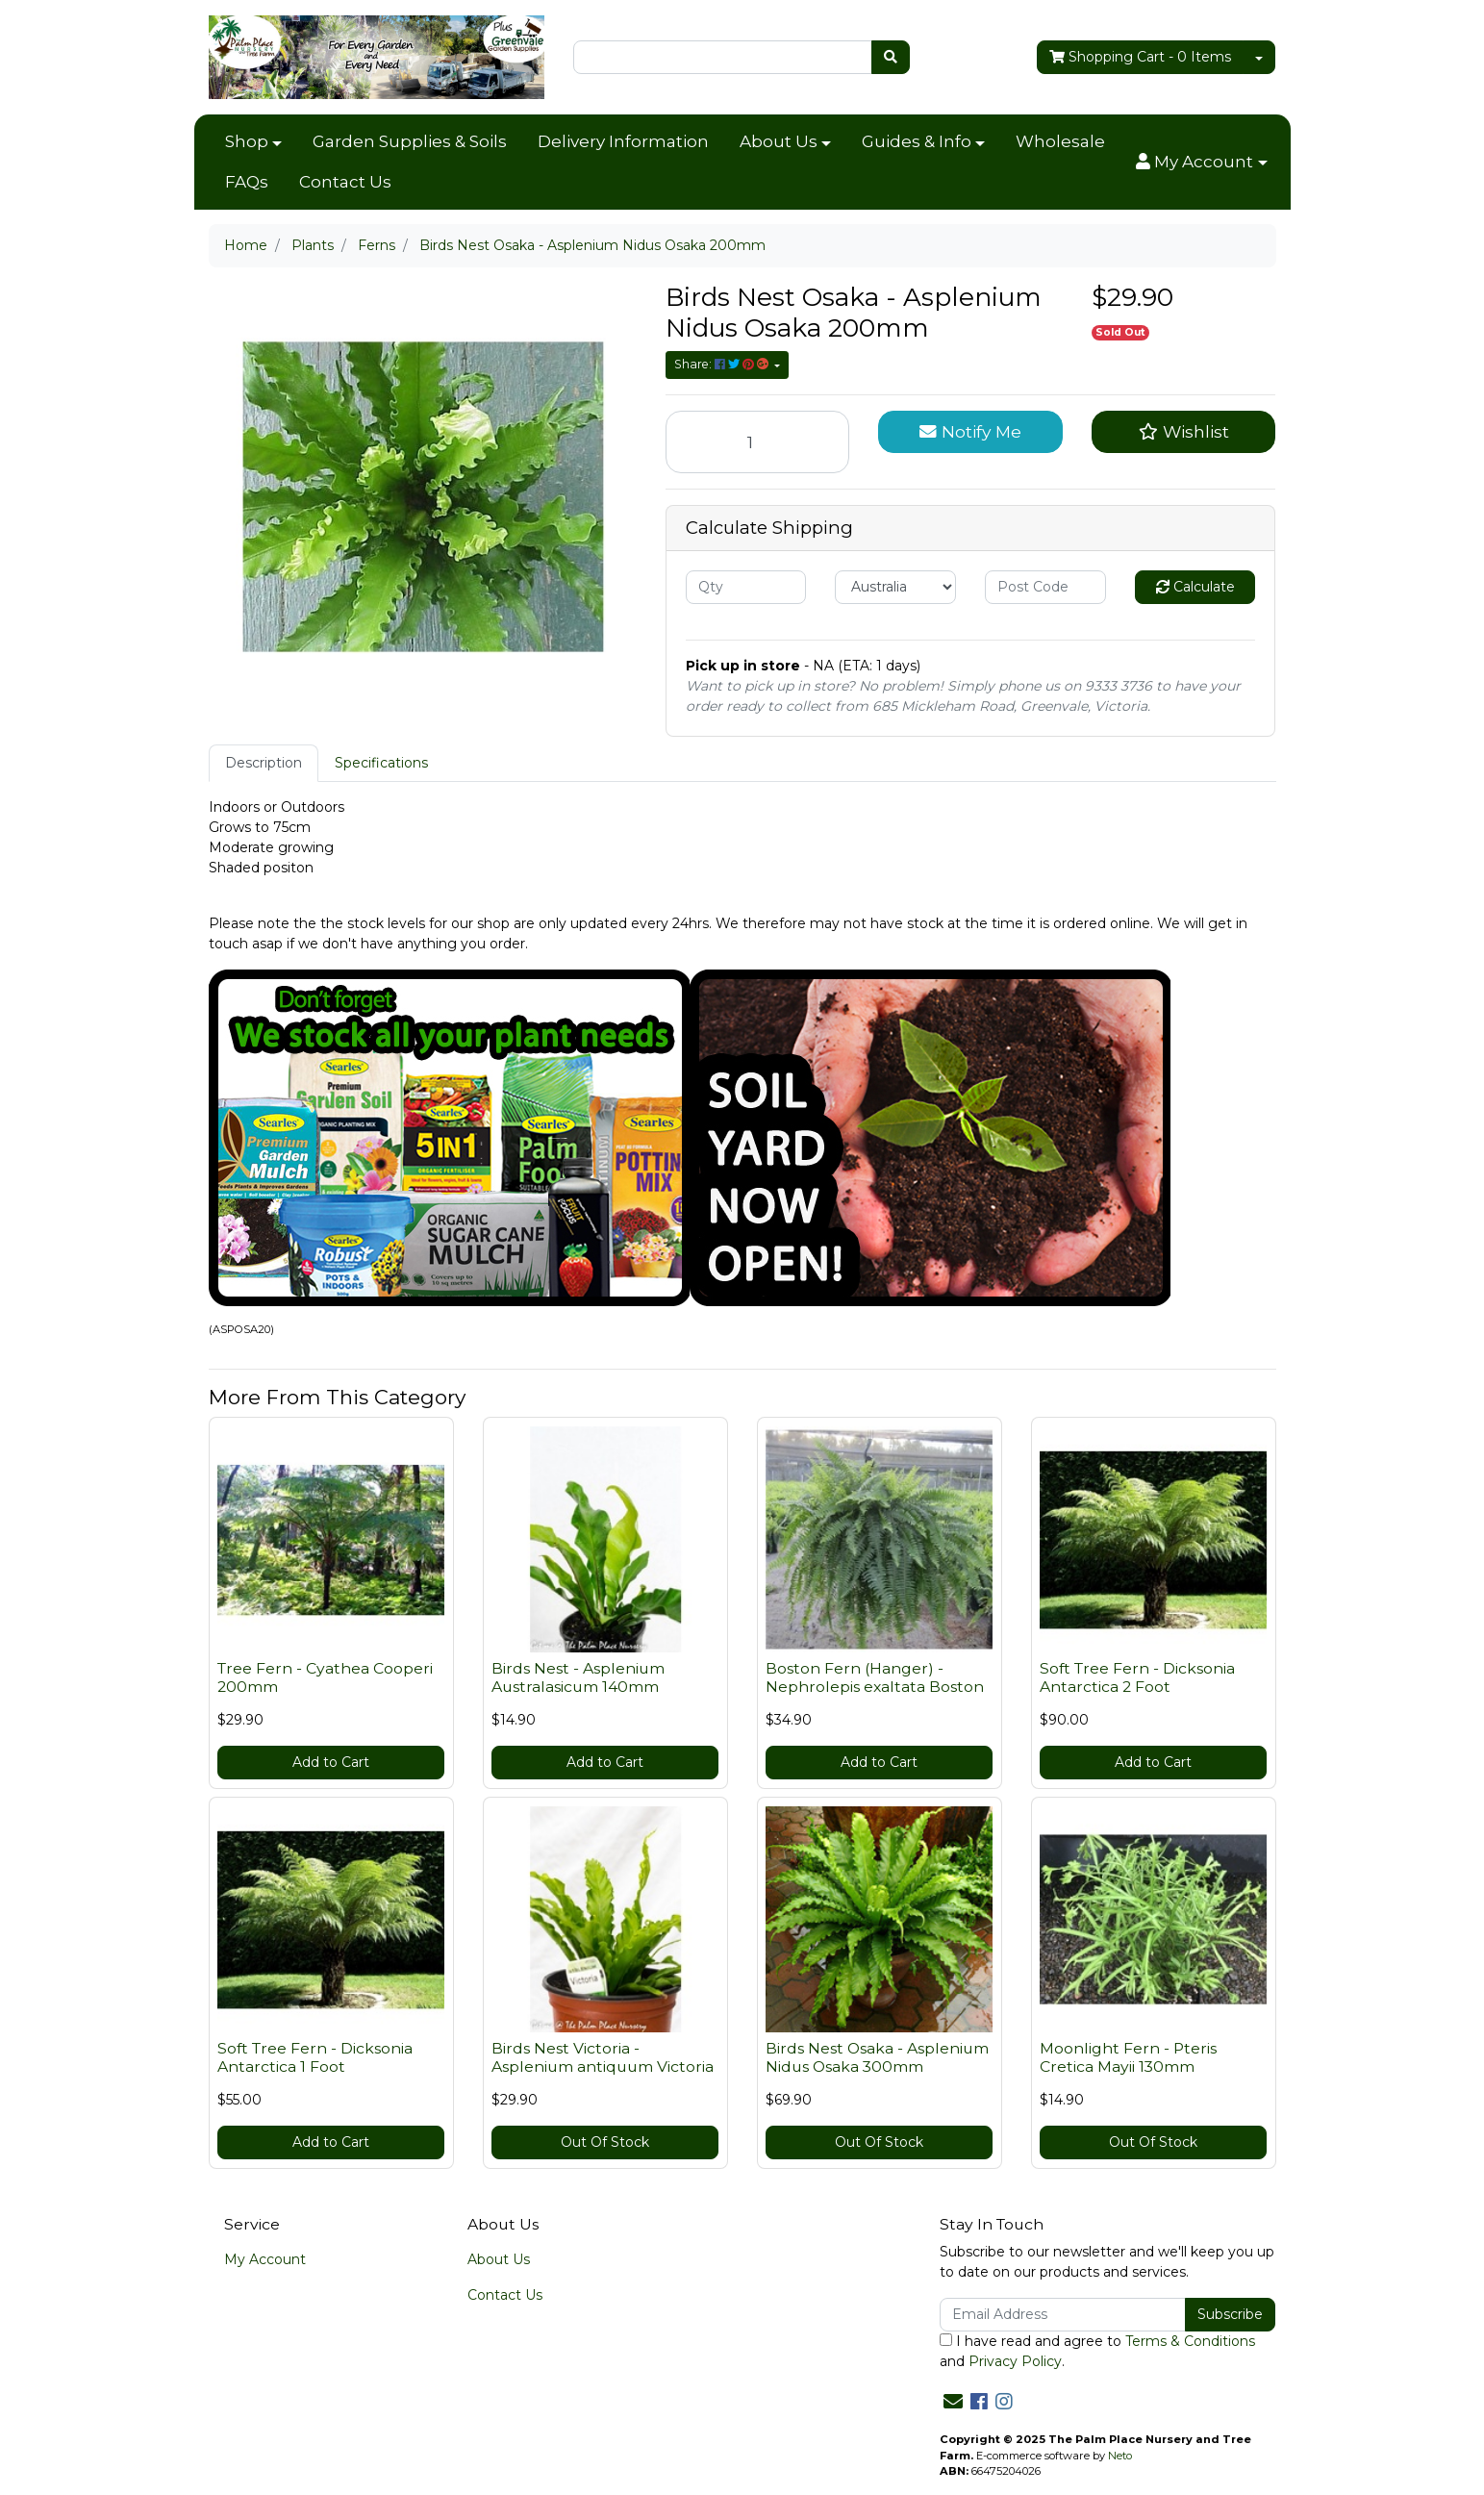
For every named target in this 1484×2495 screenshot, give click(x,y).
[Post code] (1045, 587)
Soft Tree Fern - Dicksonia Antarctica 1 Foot (315, 2057)
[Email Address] (1063, 2314)
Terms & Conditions (1190, 2341)
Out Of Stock (605, 2142)
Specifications (381, 762)
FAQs (246, 181)
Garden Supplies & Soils (410, 141)
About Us (778, 141)
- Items (1140, 57)
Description (263, 762)
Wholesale (1060, 141)
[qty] (746, 587)
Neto (1120, 2455)
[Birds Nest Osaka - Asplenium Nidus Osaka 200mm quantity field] (758, 442)
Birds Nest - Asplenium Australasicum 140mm (578, 1677)
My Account (265, 2259)
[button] (1201, 162)
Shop (246, 141)
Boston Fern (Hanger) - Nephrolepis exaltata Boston (875, 1677)
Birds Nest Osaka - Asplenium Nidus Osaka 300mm (877, 2057)
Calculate (1195, 586)
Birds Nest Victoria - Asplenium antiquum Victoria (602, 2057)
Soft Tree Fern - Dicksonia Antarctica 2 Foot (1137, 1677)
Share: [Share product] (722, 364)
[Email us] (953, 2401)
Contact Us (345, 181)
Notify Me (970, 431)
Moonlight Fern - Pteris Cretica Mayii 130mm (1128, 2057)
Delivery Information (623, 141)
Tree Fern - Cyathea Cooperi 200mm (325, 1677)
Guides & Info (916, 141)
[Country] (895, 587)
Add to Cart (330, 1762)
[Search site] (890, 57)
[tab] (263, 763)
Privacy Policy (1015, 2361)
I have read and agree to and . (1097, 2351)
